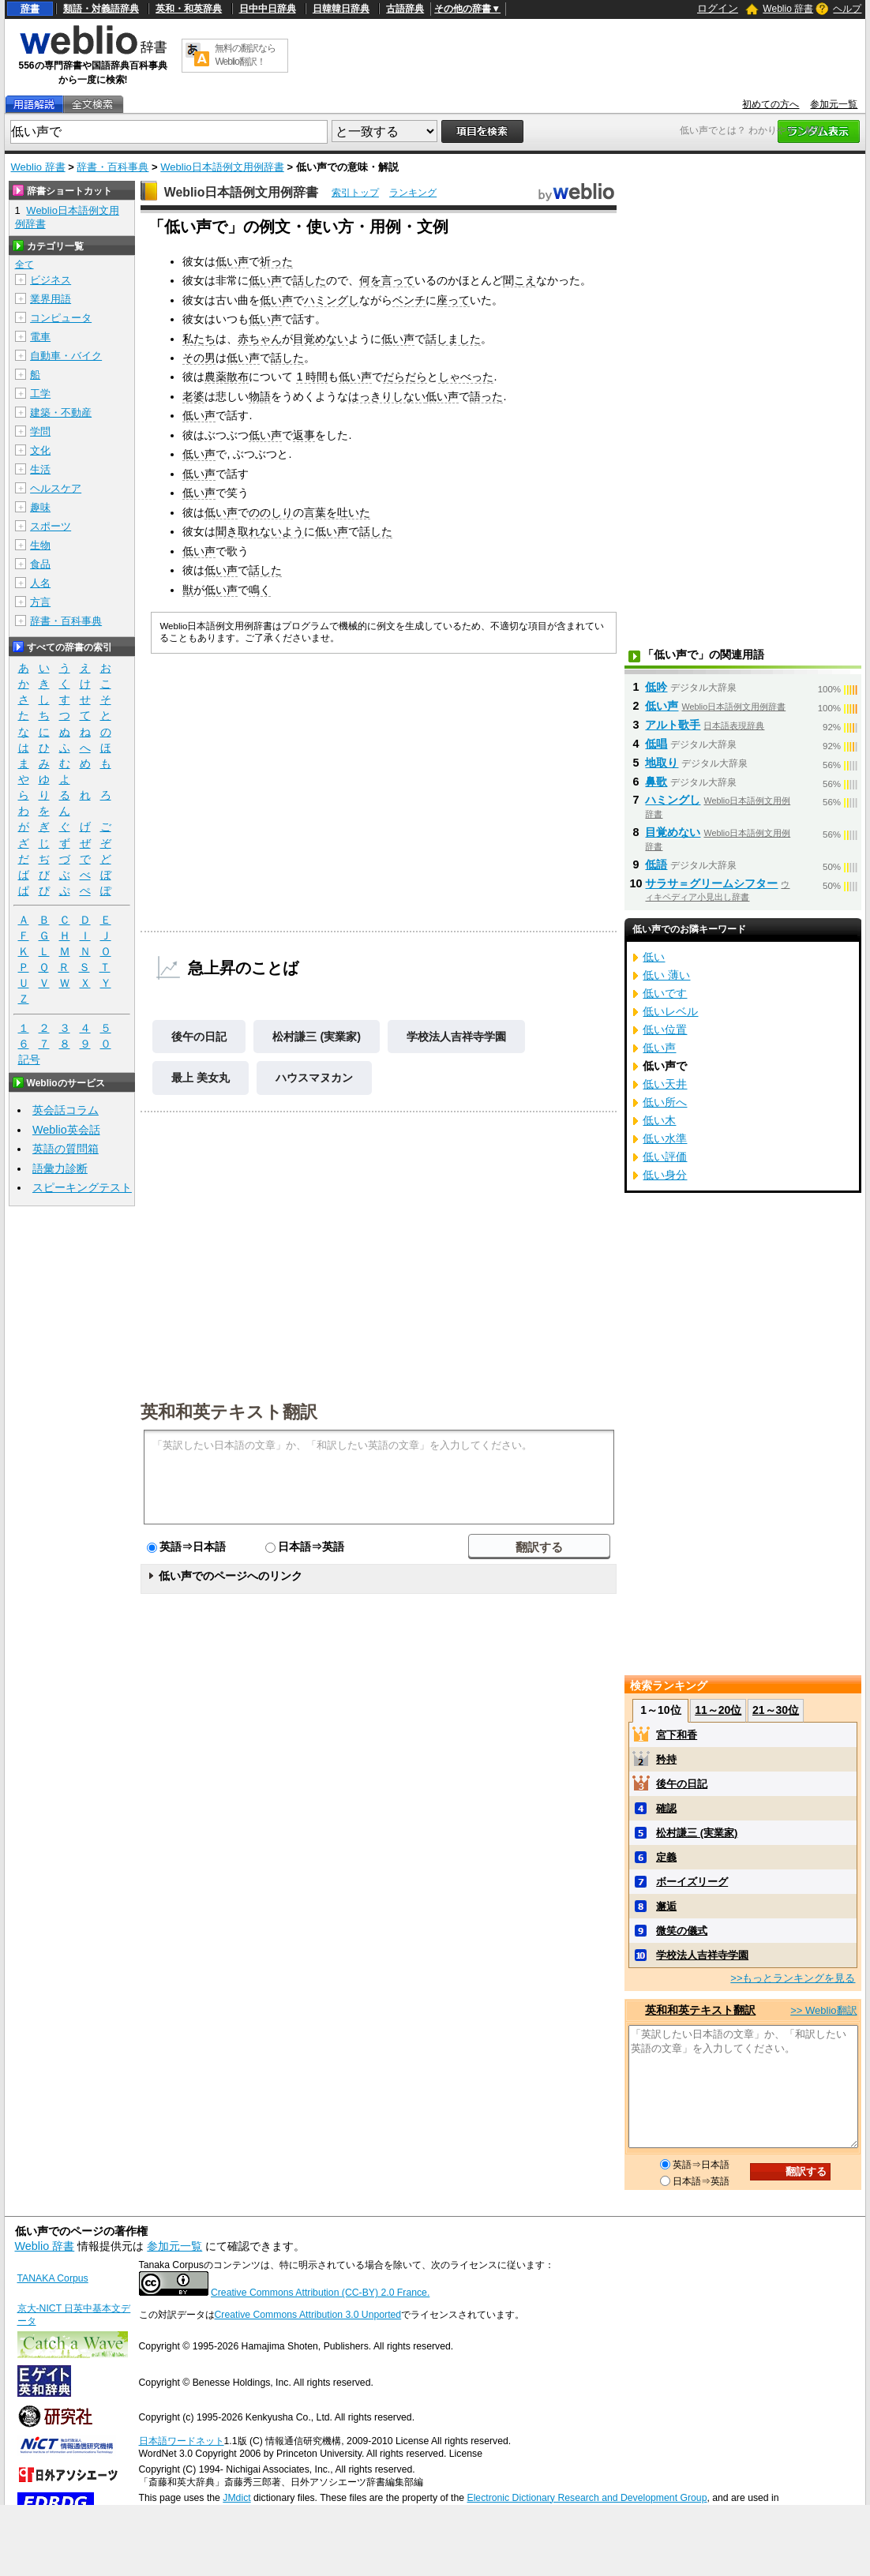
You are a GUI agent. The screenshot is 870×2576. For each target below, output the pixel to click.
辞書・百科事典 (112, 167)
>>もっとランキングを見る (792, 1978)
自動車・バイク (66, 356)
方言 (40, 602)
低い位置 (665, 1029)
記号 (29, 1059)
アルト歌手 (672, 724)
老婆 (193, 396)
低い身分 (665, 1174)
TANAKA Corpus (52, 2278)
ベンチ (409, 300)
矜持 (666, 1759)
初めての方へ (770, 104)
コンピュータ (61, 318)
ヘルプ (847, 8)
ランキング (413, 192)
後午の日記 (199, 1036)
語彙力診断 (60, 1168)
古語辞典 (405, 8)
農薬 (215, 376)
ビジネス (50, 280)
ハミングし (331, 300)
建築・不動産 (61, 412)
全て (24, 264)
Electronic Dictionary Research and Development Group (587, 2497)
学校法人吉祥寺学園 (456, 1036)
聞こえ (519, 280)
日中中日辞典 (267, 8)
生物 (40, 545)
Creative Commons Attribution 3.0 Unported (308, 2314)
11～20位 (718, 1710)
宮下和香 (676, 1735)
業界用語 (50, 299)
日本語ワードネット (181, 2441)
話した (309, 280)
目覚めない (320, 338)
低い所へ (665, 1102)
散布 (238, 376)
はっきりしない (387, 396)
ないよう (282, 531)
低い (654, 957)
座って (453, 300)
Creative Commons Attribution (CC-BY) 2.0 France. (320, 2292)
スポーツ (50, 526)
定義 (666, 1857)
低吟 (656, 687)
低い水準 (665, 1138)
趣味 (40, 507)
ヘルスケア (55, 488)
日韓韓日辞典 (341, 8)
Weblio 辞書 (788, 8)
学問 (40, 431)
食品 (40, 564)
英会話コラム (65, 1110)
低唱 (656, 743)
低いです (665, 993)
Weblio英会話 (66, 1129)
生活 (40, 469)
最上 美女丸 (200, 1077)
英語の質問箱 (65, 1148)
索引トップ (355, 192)
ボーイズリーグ (692, 1882)
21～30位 (775, 1710)
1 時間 (312, 376)
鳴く (260, 589)
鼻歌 (656, 781)
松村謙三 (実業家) (316, 1036)
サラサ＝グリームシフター (711, 883)
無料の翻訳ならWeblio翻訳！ (245, 55)
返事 (304, 435)
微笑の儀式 (681, 1931)
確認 (666, 1808)
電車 (40, 337)
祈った (276, 261)
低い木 (659, 1120)
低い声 (232, 261)
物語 (260, 396)
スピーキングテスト (82, 1187)
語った (486, 396)
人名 (40, 583)
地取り (661, 762)
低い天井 (665, 1084)
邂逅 (666, 1906)
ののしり (271, 512)
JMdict (236, 2497)
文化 (40, 450)
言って (397, 280)
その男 (199, 357)
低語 (656, 864)
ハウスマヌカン (314, 1077)
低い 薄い (666, 975)
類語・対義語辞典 (101, 8)
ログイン (717, 8)
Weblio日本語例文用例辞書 (222, 167)
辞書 (30, 8)
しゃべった (465, 376)
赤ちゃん (260, 338)
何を (370, 280)
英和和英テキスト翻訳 (229, 1411)
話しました (453, 338)
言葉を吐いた (337, 512)
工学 (40, 393)
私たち (199, 338)
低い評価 (665, 1156)
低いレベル (670, 1011)
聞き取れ (238, 531)
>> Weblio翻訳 (823, 2010)
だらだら (405, 376)
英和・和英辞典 (189, 8)
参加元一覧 (833, 104)
